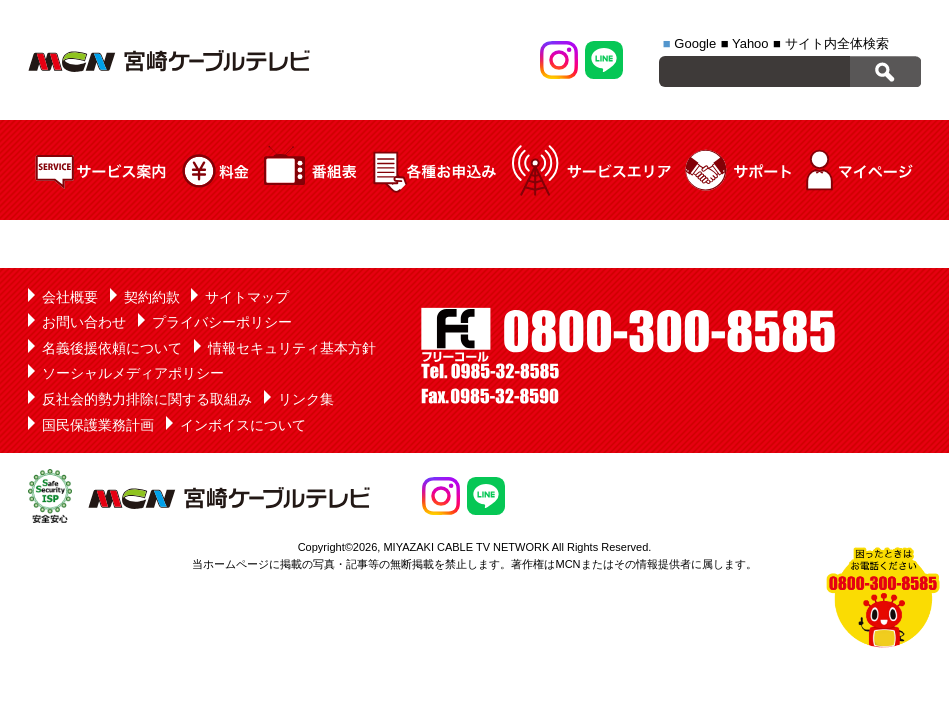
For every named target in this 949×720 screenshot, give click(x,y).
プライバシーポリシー (222, 322)
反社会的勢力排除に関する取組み (147, 399)
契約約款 (152, 297)
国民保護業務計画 (98, 425)
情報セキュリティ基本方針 (292, 348)
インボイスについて (243, 425)
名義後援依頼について (112, 348)
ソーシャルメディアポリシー (133, 373)
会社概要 (70, 297)
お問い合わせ (84, 322)
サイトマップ (247, 297)
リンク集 (306, 399)
